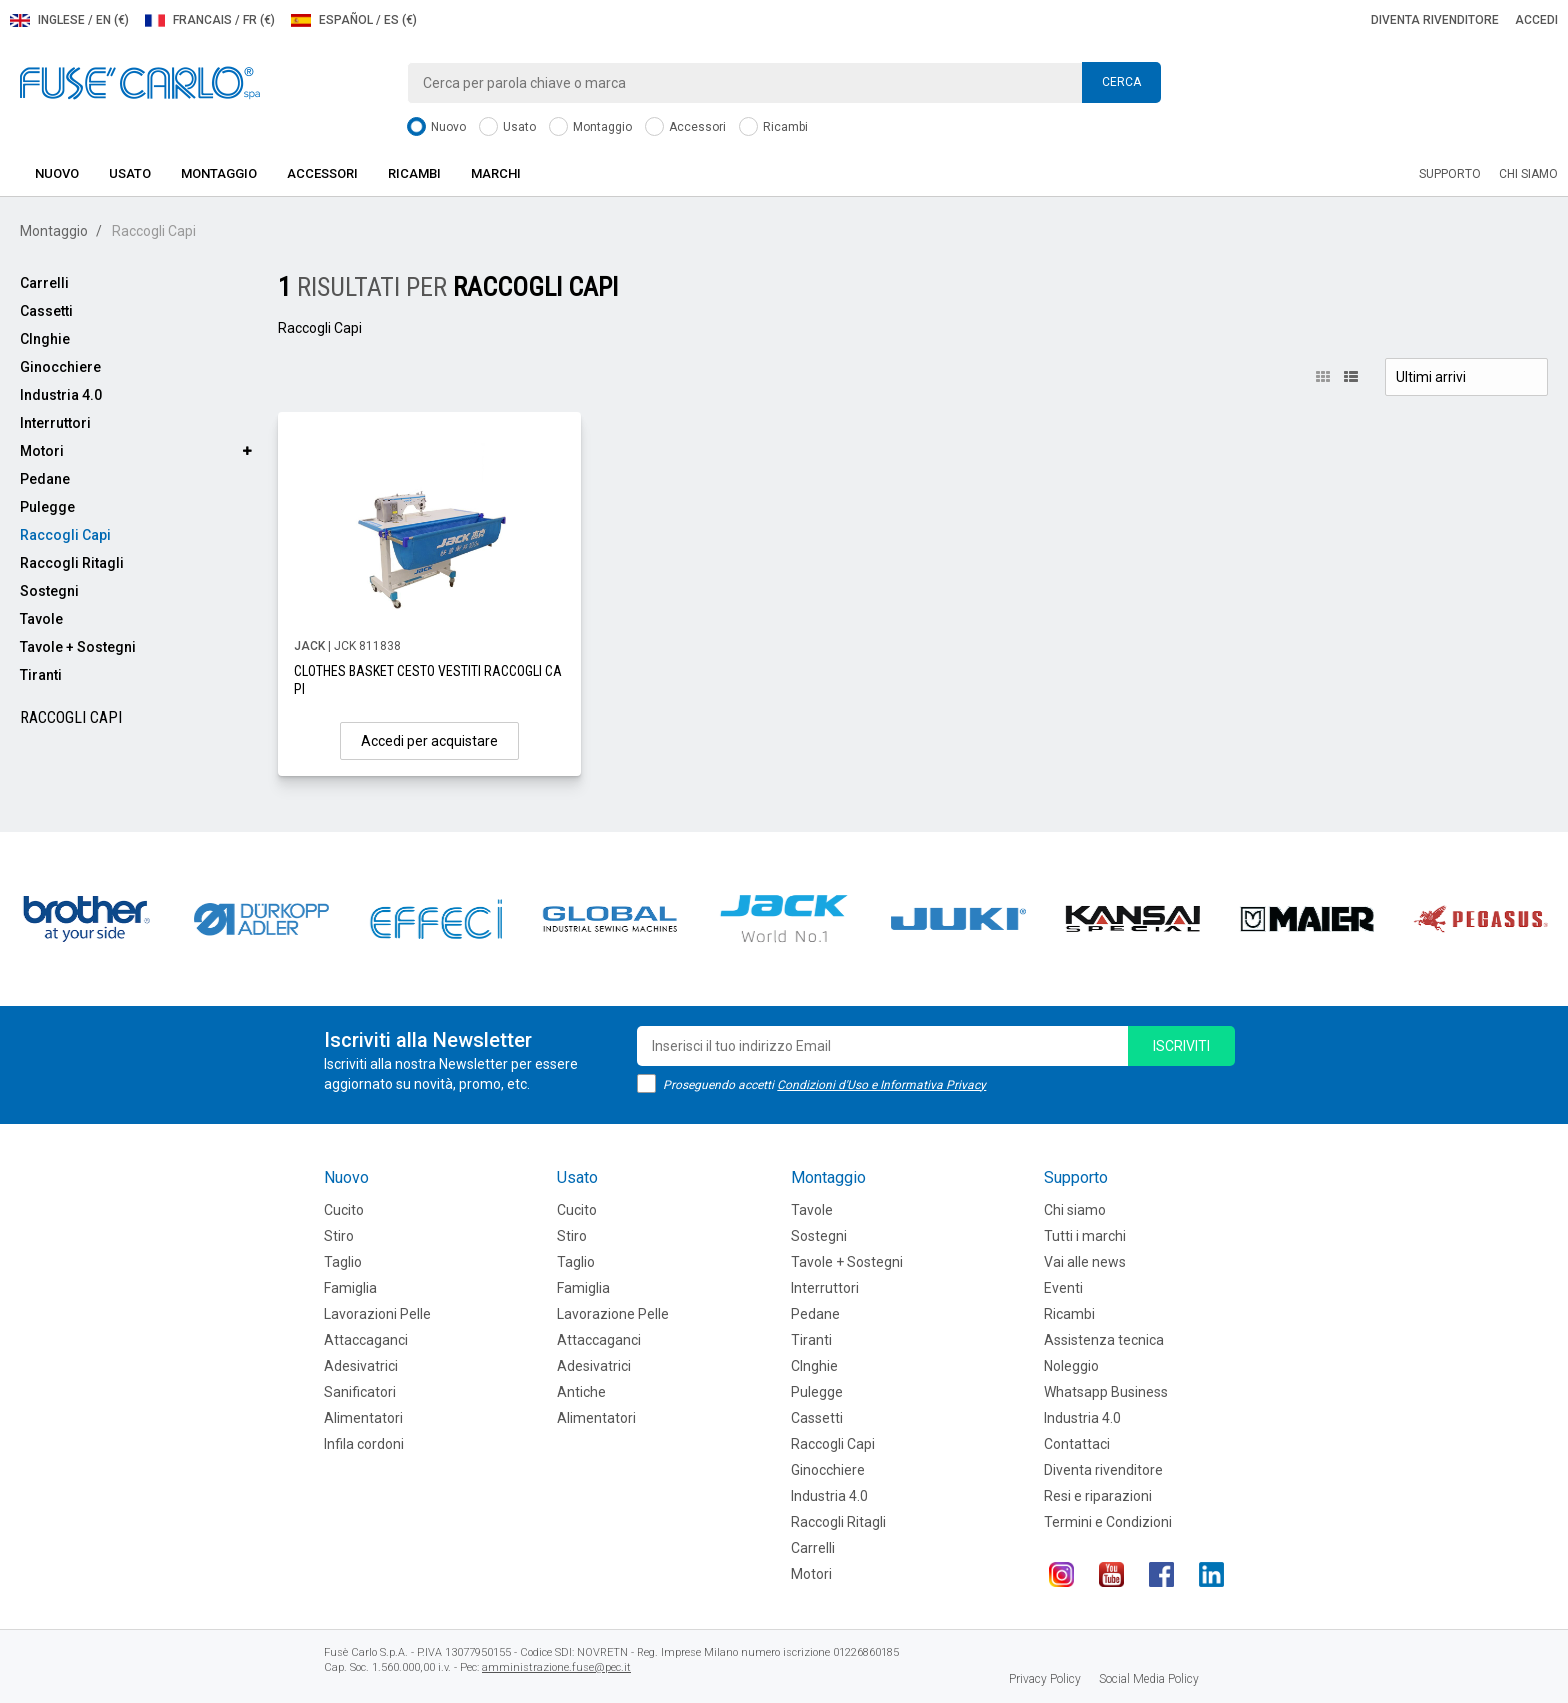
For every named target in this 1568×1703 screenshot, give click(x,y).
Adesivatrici (361, 1366)
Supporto (1450, 174)
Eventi (1063, 1288)
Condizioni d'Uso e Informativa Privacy (881, 1085)
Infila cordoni (364, 1444)
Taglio (343, 1262)
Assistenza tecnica (1104, 1340)
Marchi (496, 173)
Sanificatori (360, 1392)
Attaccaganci (366, 1340)
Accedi (1536, 20)
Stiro (339, 1236)
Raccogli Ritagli (72, 563)
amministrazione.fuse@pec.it (556, 1667)
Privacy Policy (1045, 1679)
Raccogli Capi (65, 535)
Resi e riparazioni (1098, 1496)
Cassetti (46, 311)
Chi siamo (1528, 174)
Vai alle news (1085, 1262)
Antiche (581, 1392)
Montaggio (590, 127)
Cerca (1121, 82)
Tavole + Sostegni (78, 647)
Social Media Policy (1149, 1679)
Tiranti (41, 675)
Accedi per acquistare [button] (429, 741)
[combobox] (784, 83)
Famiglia (350, 1288)
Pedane (45, 479)
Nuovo (436, 127)
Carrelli (44, 283)
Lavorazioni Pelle (377, 1314)
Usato (507, 127)
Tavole (41, 619)
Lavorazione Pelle (613, 1314)
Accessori (685, 127)
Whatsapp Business (1106, 1392)
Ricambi (773, 127)
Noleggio (1071, 1366)
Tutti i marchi (1085, 1236)
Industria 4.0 (61, 395)
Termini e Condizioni (1108, 1522)
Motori (42, 451)
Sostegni (49, 591)
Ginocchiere (60, 367)
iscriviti (1181, 1046)
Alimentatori (363, 1418)
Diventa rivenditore (1435, 20)
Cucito (344, 1210)
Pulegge (47, 507)
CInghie (45, 339)
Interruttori (55, 423)
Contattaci (1077, 1444)
